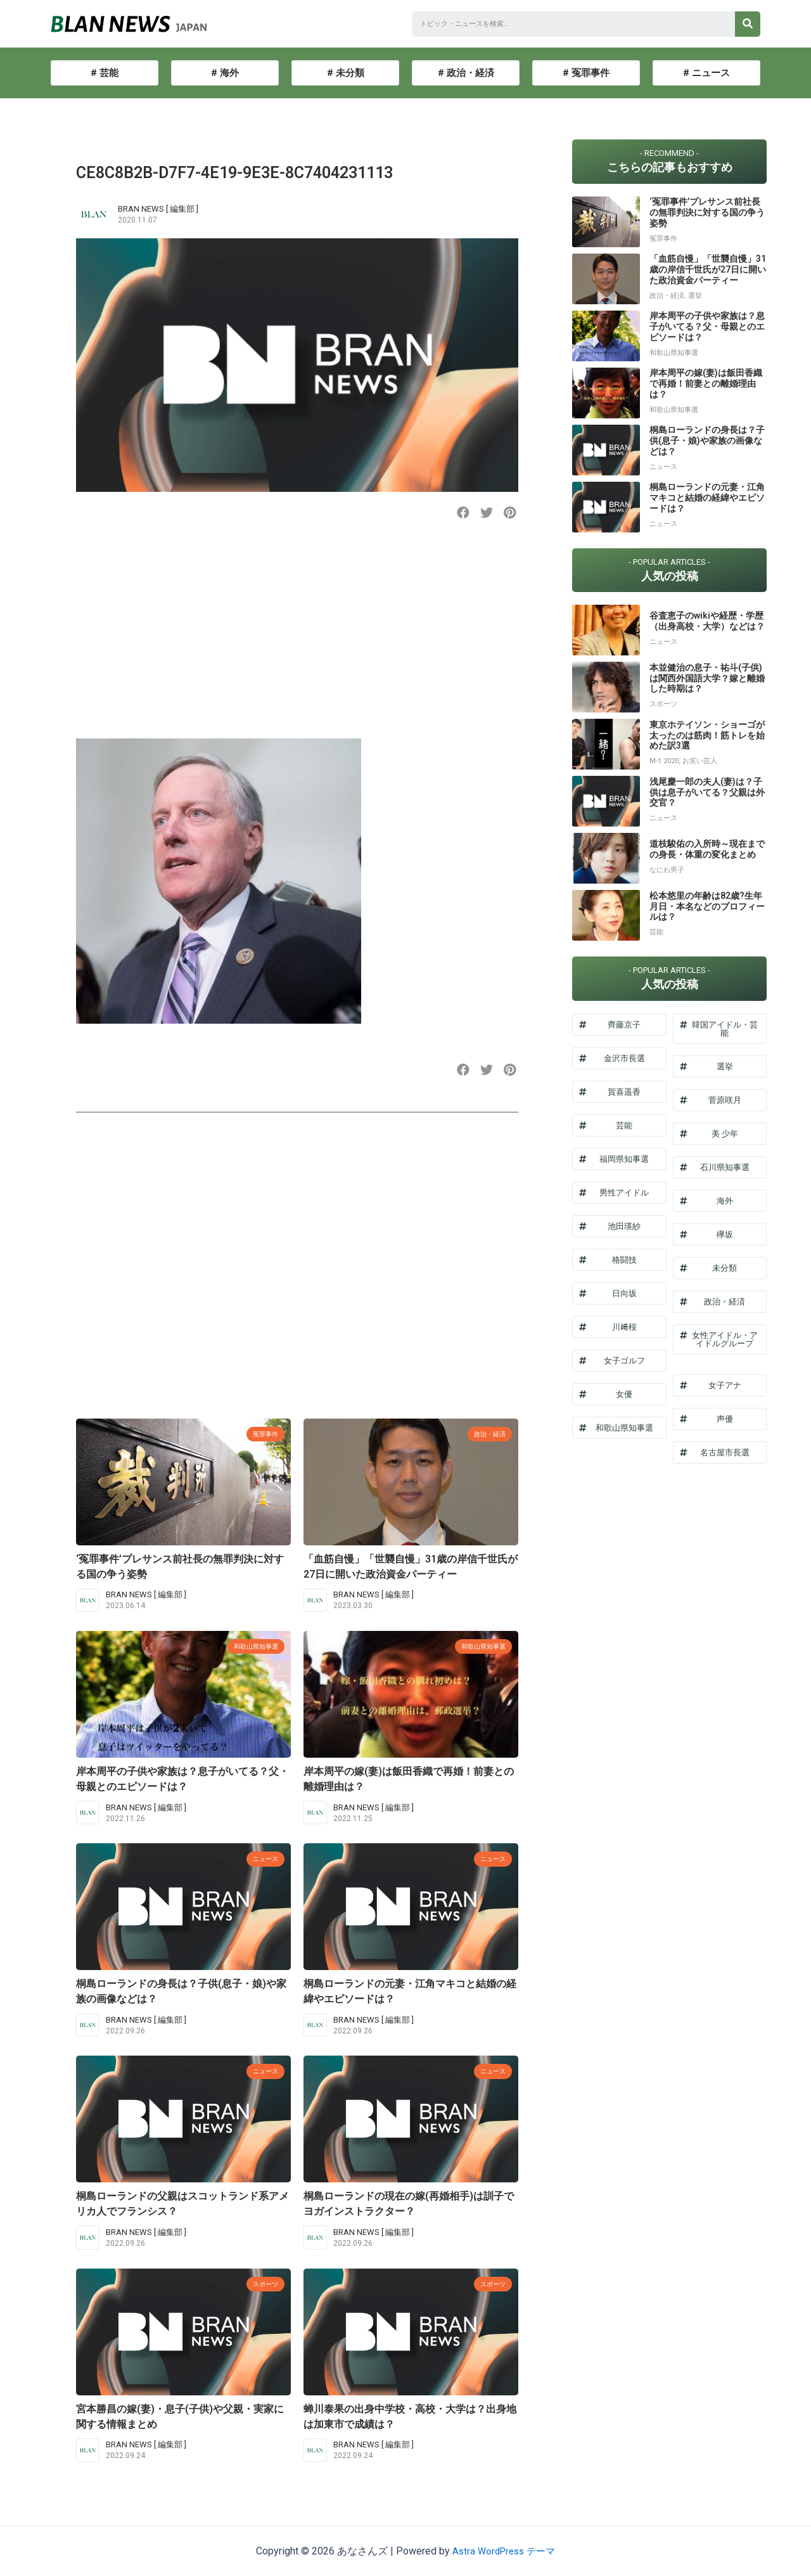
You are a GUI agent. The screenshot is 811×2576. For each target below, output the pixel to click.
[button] (462, 513)
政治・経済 (485, 1433)
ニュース (261, 1858)
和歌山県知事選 (249, 1646)
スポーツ (261, 2283)
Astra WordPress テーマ (504, 2551)
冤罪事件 (261, 1433)
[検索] (747, 24)
